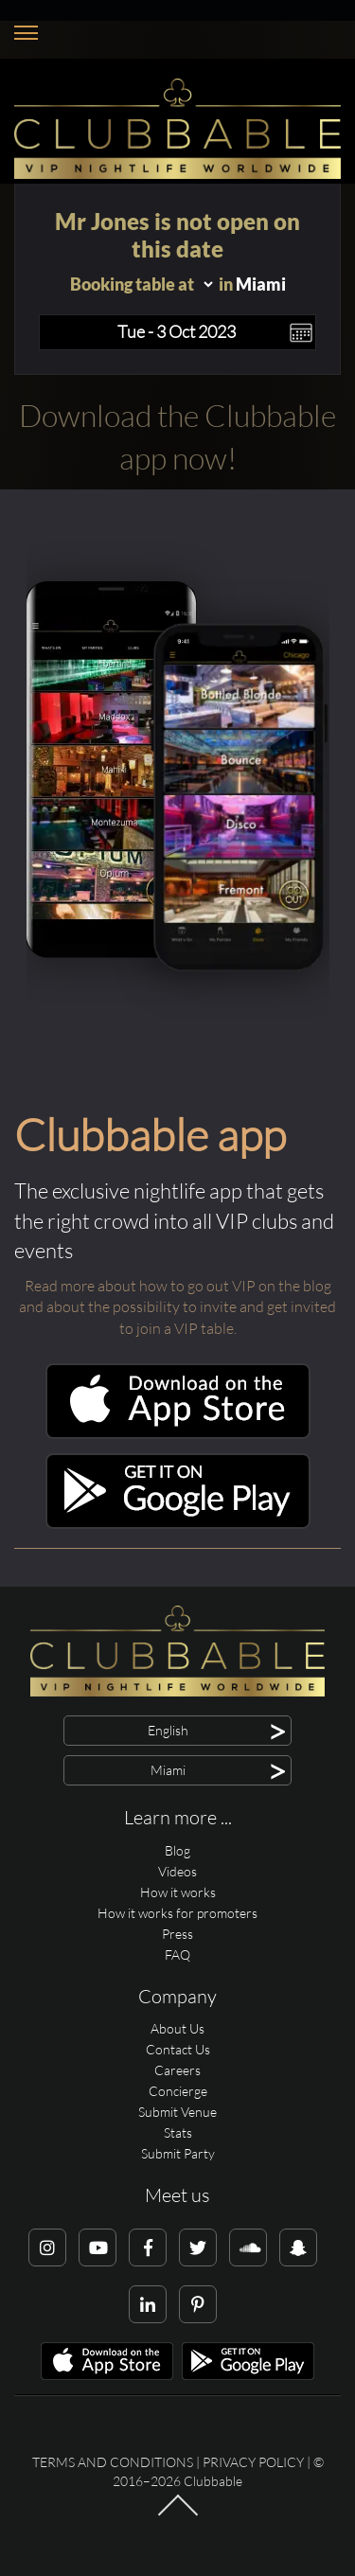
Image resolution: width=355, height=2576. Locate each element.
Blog (177, 1850)
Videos (177, 1871)
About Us (177, 2028)
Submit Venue (177, 2112)
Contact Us (178, 2049)
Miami (261, 284)
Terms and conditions (112, 2462)
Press (177, 1934)
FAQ (177, 1954)
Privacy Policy (253, 2462)
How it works (178, 1892)
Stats (178, 2132)
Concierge (178, 2091)
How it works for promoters (177, 1913)
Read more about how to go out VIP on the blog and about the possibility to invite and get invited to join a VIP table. (177, 1307)
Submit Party (178, 2153)
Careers (177, 2070)
